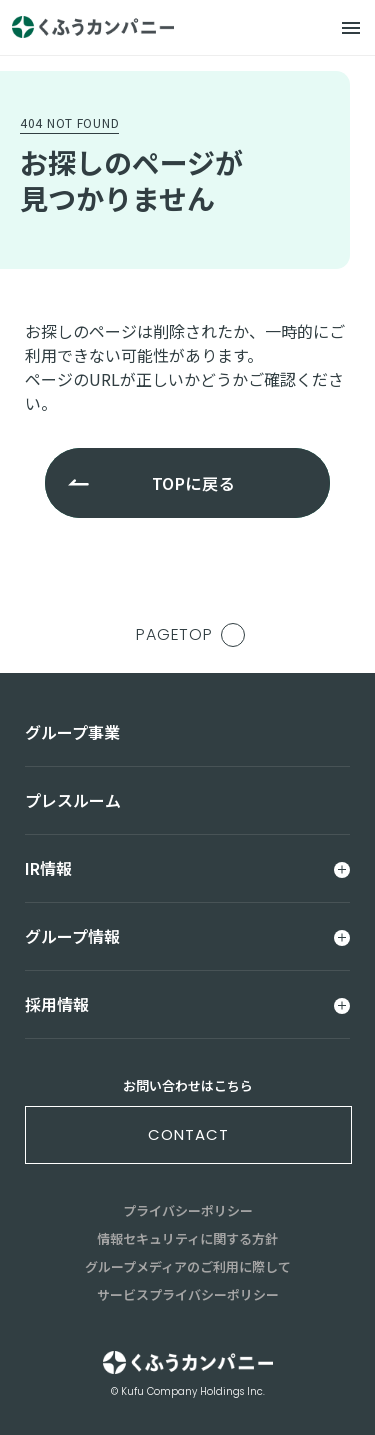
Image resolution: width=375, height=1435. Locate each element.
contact (188, 1134)
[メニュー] (351, 28)
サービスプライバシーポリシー (188, 1294)
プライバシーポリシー (188, 1210)
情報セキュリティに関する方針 (187, 1238)
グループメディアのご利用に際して (188, 1266)
